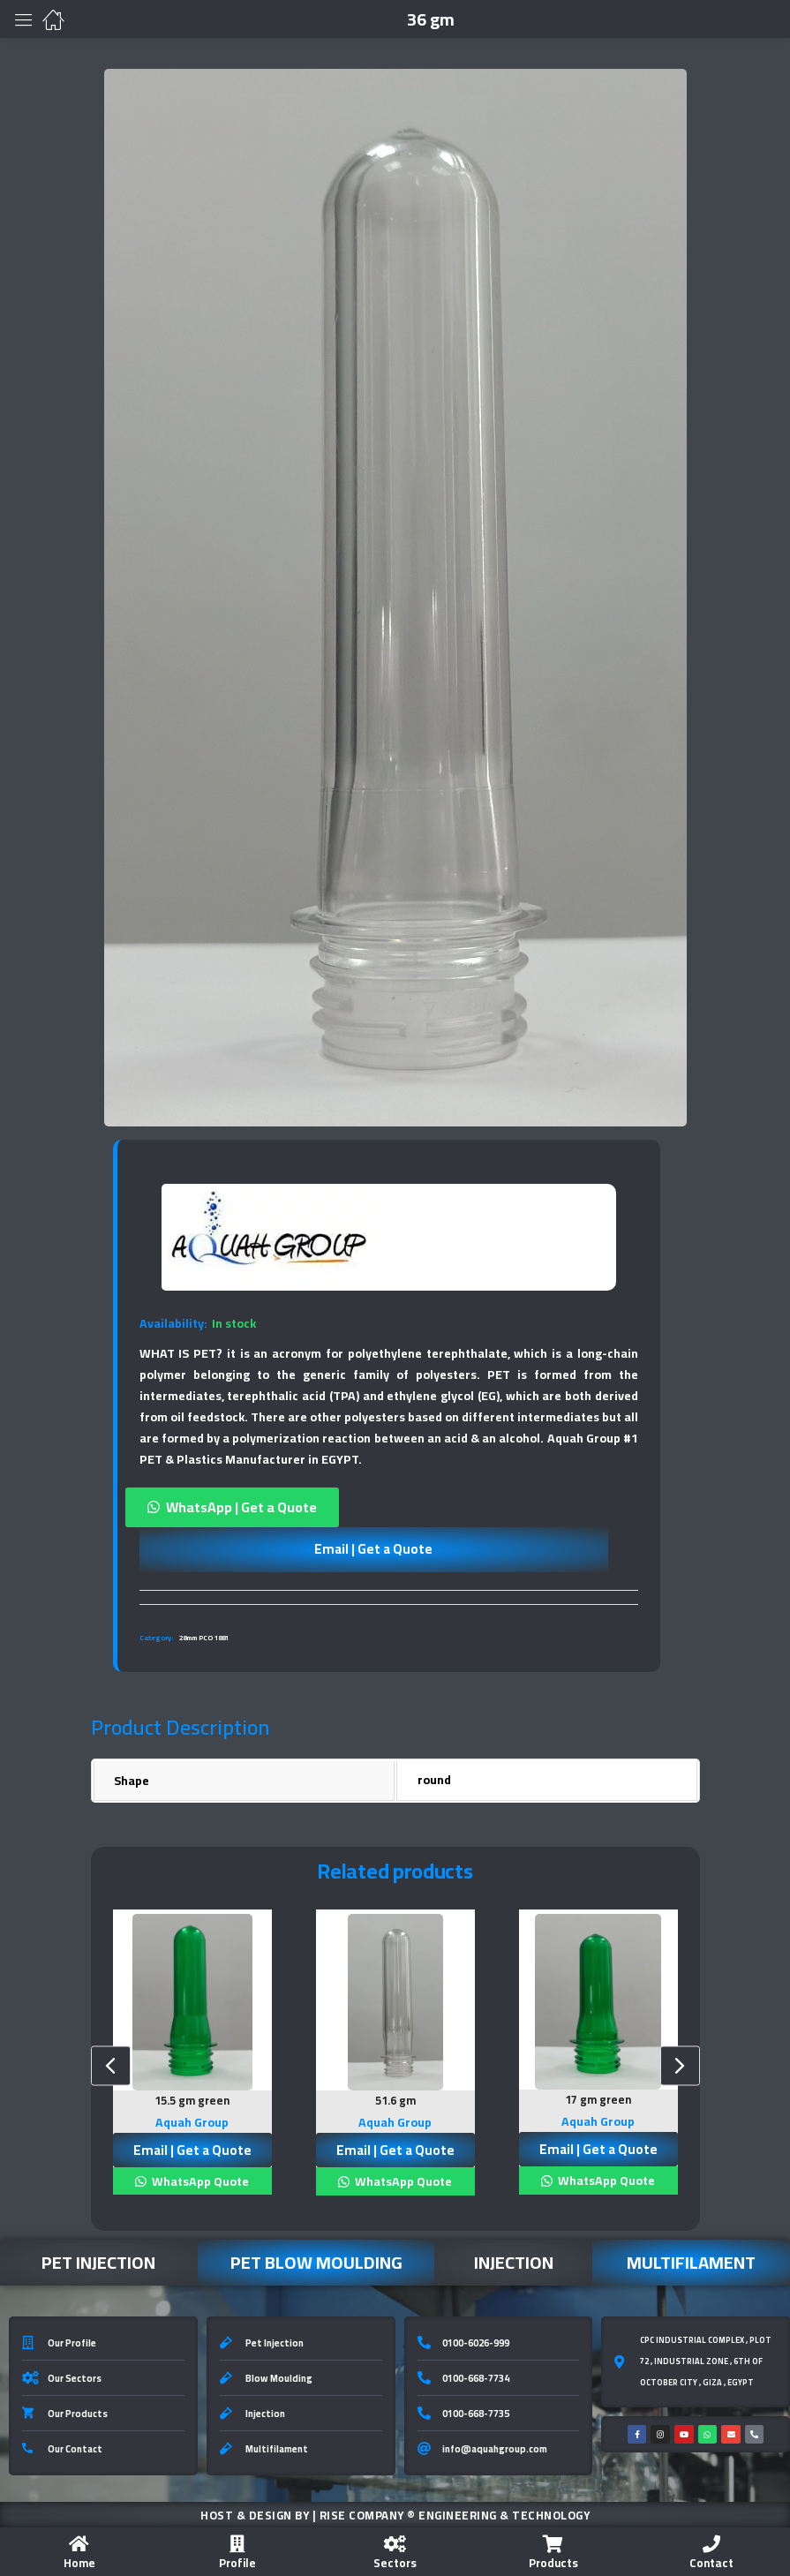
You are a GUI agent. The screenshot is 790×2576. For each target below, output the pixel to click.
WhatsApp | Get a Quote (241, 1507)
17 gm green (598, 2099)
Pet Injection (98, 2260)
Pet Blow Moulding (316, 2260)
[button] (388, 1507)
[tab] (388, 1597)
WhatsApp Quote (199, 2179)
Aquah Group (192, 2120)
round (434, 1779)
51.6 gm (395, 2100)
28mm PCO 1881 (204, 1638)
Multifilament (691, 2260)
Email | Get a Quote (373, 1549)
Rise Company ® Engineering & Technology (455, 2513)
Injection (513, 2260)
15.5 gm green (191, 2100)
